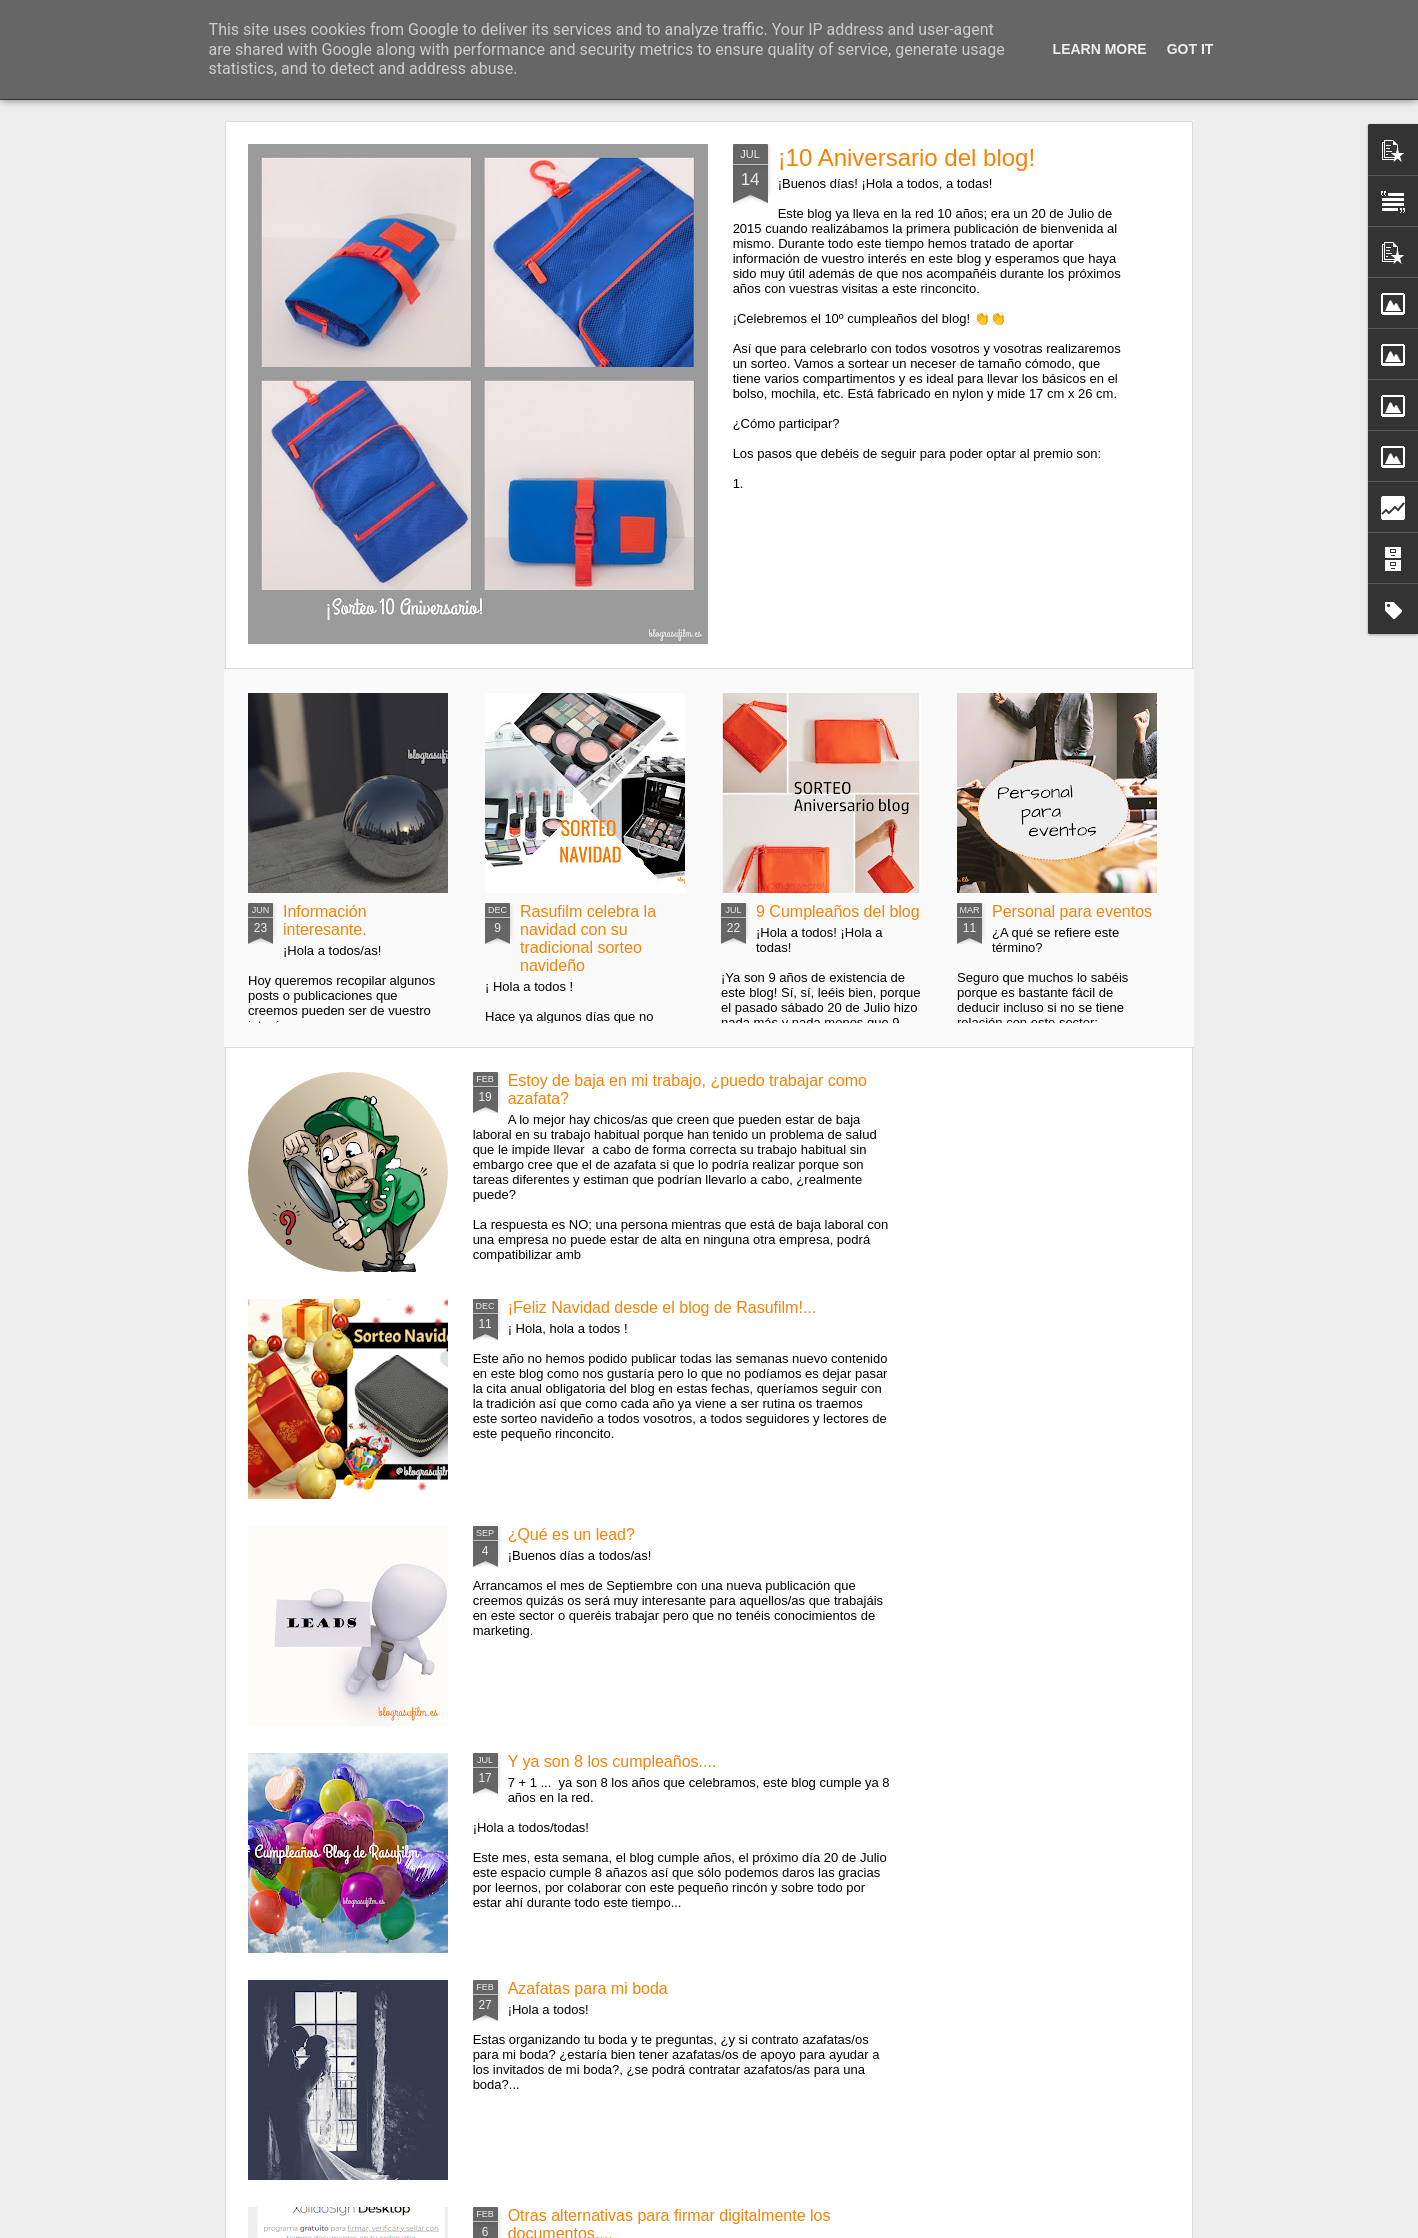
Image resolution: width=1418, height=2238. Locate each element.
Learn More (1100, 49)
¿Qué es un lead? (571, 1534)
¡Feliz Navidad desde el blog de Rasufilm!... (662, 1307)
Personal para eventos (1072, 911)
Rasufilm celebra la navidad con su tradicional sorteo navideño (588, 938)
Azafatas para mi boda (588, 1988)
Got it (1190, 49)
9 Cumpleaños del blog (838, 911)
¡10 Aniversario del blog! (906, 157)
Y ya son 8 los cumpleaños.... (612, 1761)
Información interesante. (325, 920)
